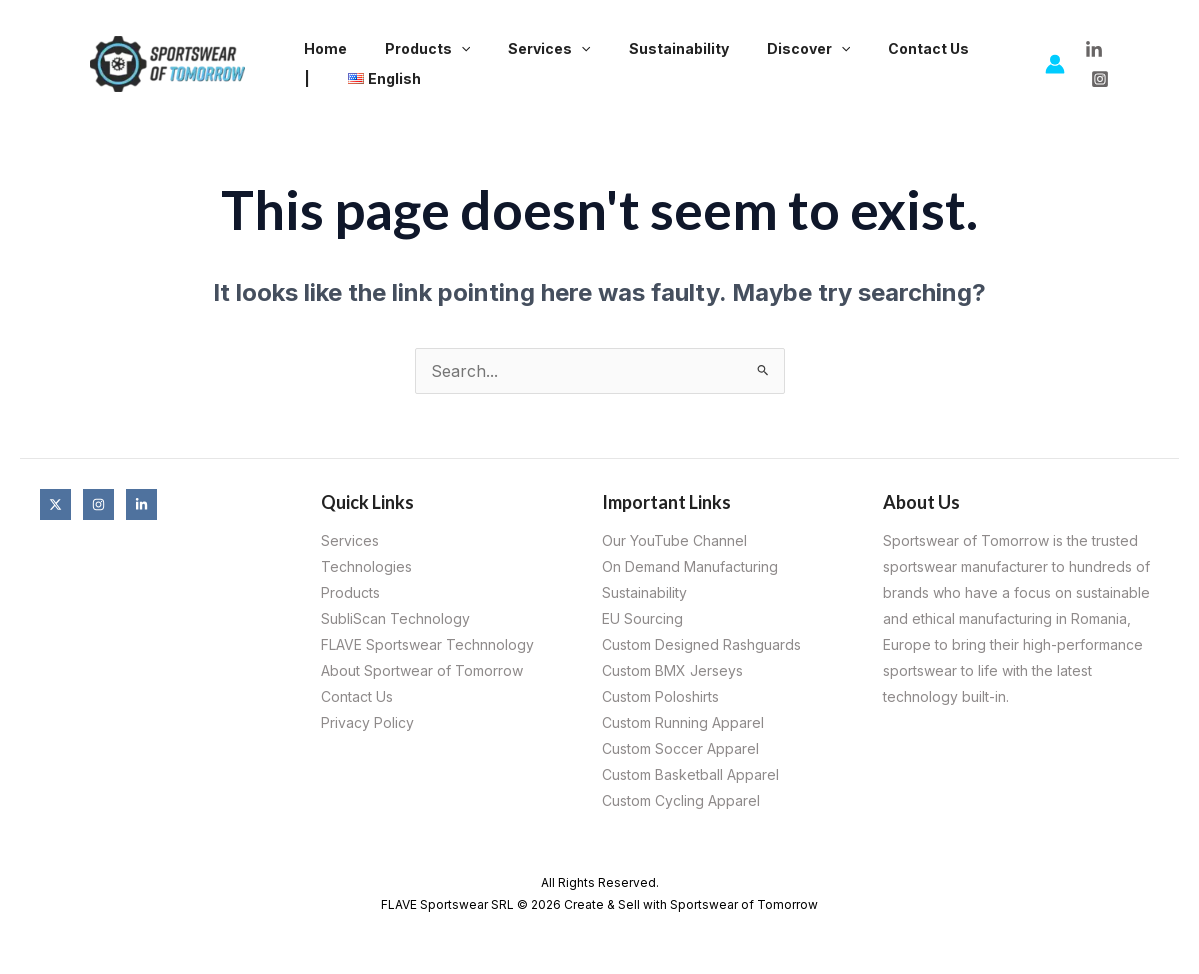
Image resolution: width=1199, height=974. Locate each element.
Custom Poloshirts (660, 696)
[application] (446, 49)
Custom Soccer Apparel (680, 748)
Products (412, 49)
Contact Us (873, 48)
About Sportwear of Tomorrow (422, 670)
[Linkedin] (141, 504)
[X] (55, 504)
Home (320, 48)
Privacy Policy (367, 722)
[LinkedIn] (1094, 50)
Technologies (366, 566)
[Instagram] (1100, 79)
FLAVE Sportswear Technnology (427, 644)
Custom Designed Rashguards (701, 644)
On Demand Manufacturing (690, 566)
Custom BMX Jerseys (672, 670)
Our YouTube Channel (674, 540)
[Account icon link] (1055, 64)
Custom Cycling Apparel (681, 800)
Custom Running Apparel (683, 722)
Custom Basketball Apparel (690, 774)
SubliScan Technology (395, 618)
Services (524, 49)
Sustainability (644, 48)
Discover (763, 49)
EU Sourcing (642, 618)
